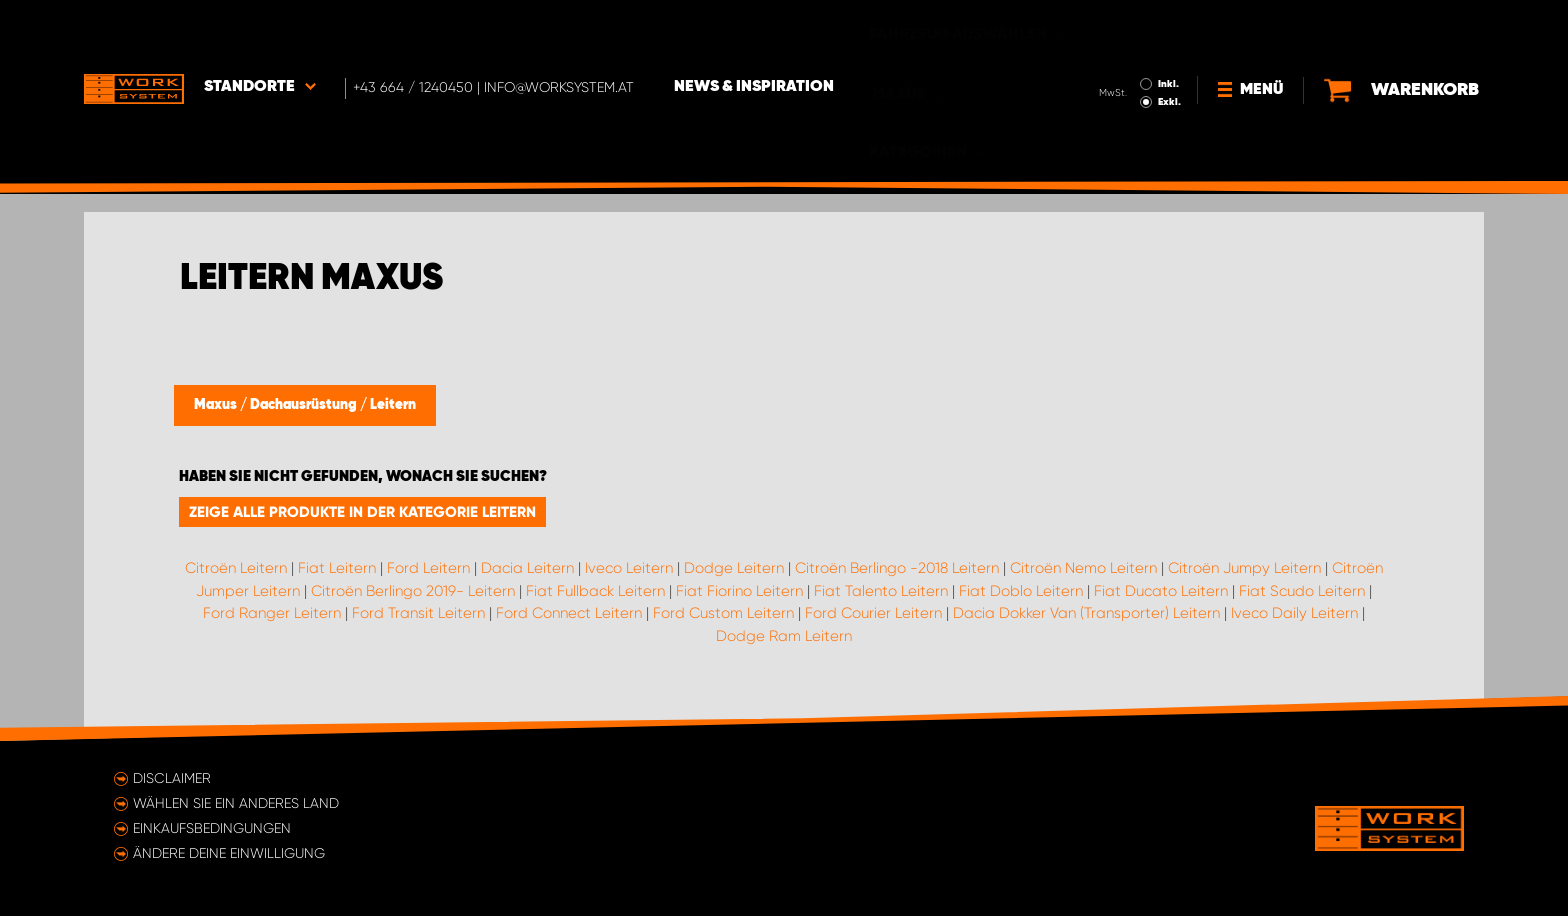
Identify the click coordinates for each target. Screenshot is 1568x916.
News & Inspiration (754, 31)
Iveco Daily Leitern (1294, 613)
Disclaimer (172, 778)
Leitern (393, 405)
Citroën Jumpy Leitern (1244, 568)
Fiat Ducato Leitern (1161, 591)
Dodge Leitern (734, 568)
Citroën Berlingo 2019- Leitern (413, 591)
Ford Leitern (428, 568)
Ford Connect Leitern (569, 613)
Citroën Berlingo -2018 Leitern (897, 568)
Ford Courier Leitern (873, 613)
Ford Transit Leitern (418, 613)
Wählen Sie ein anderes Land (236, 803)
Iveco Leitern (629, 568)
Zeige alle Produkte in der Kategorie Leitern (362, 512)
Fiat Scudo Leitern (1302, 591)
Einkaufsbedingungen (212, 828)
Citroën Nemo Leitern (1083, 568)
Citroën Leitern (236, 568)
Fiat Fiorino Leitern (739, 591)
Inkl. (1168, 28)
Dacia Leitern (527, 568)
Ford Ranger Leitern (272, 613)
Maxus (217, 405)
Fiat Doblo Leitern (1021, 591)
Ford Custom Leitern (723, 613)
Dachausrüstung (305, 405)
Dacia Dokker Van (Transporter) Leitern (1086, 613)
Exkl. (1169, 46)
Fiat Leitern (337, 568)
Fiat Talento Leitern (881, 591)
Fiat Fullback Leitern (595, 591)
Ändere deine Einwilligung (229, 853)
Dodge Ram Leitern (784, 636)
